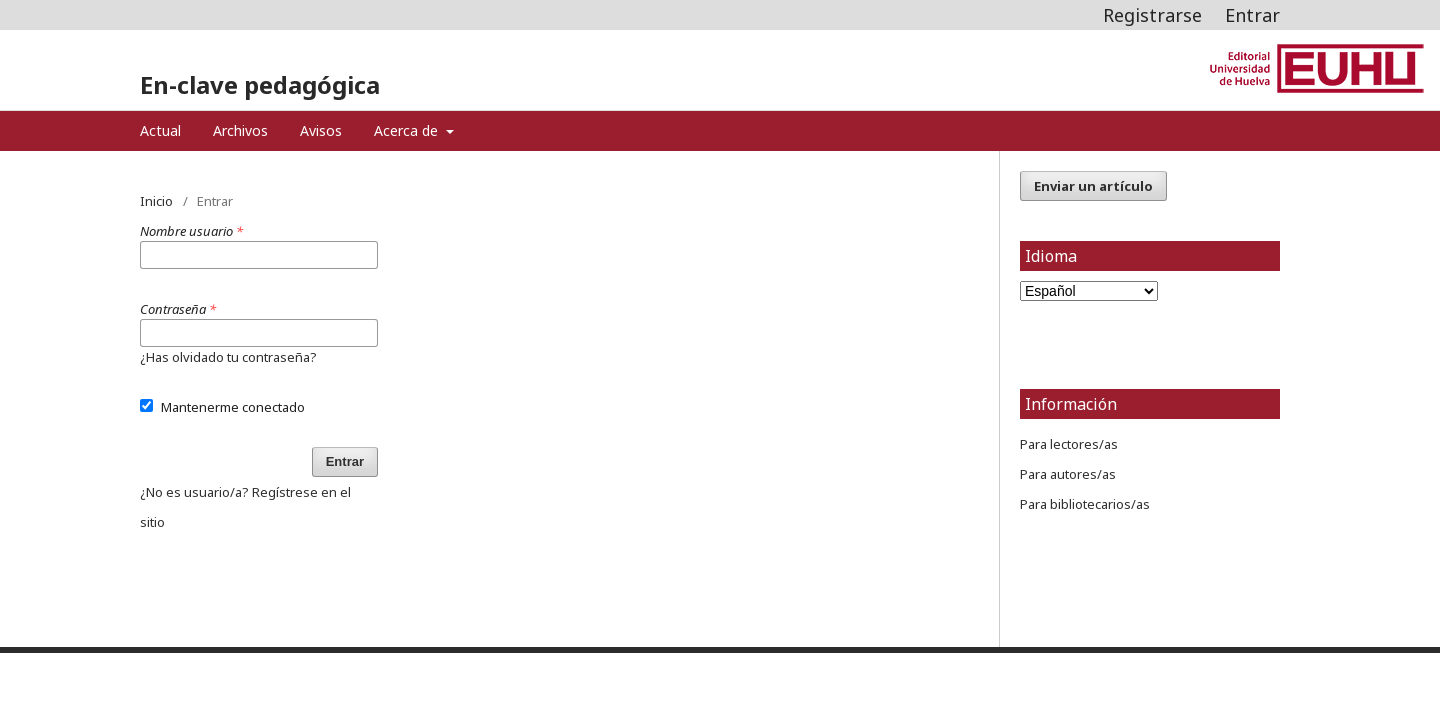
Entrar (1252, 15)
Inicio (156, 201)
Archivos (240, 130)
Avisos (321, 130)
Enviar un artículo (1093, 186)
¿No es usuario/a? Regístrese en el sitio (245, 507)
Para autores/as (1068, 474)
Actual (160, 130)
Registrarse (1152, 15)
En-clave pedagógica (260, 84)
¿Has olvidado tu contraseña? (228, 357)
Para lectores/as (1069, 444)
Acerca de (408, 130)
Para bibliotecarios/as (1085, 504)
